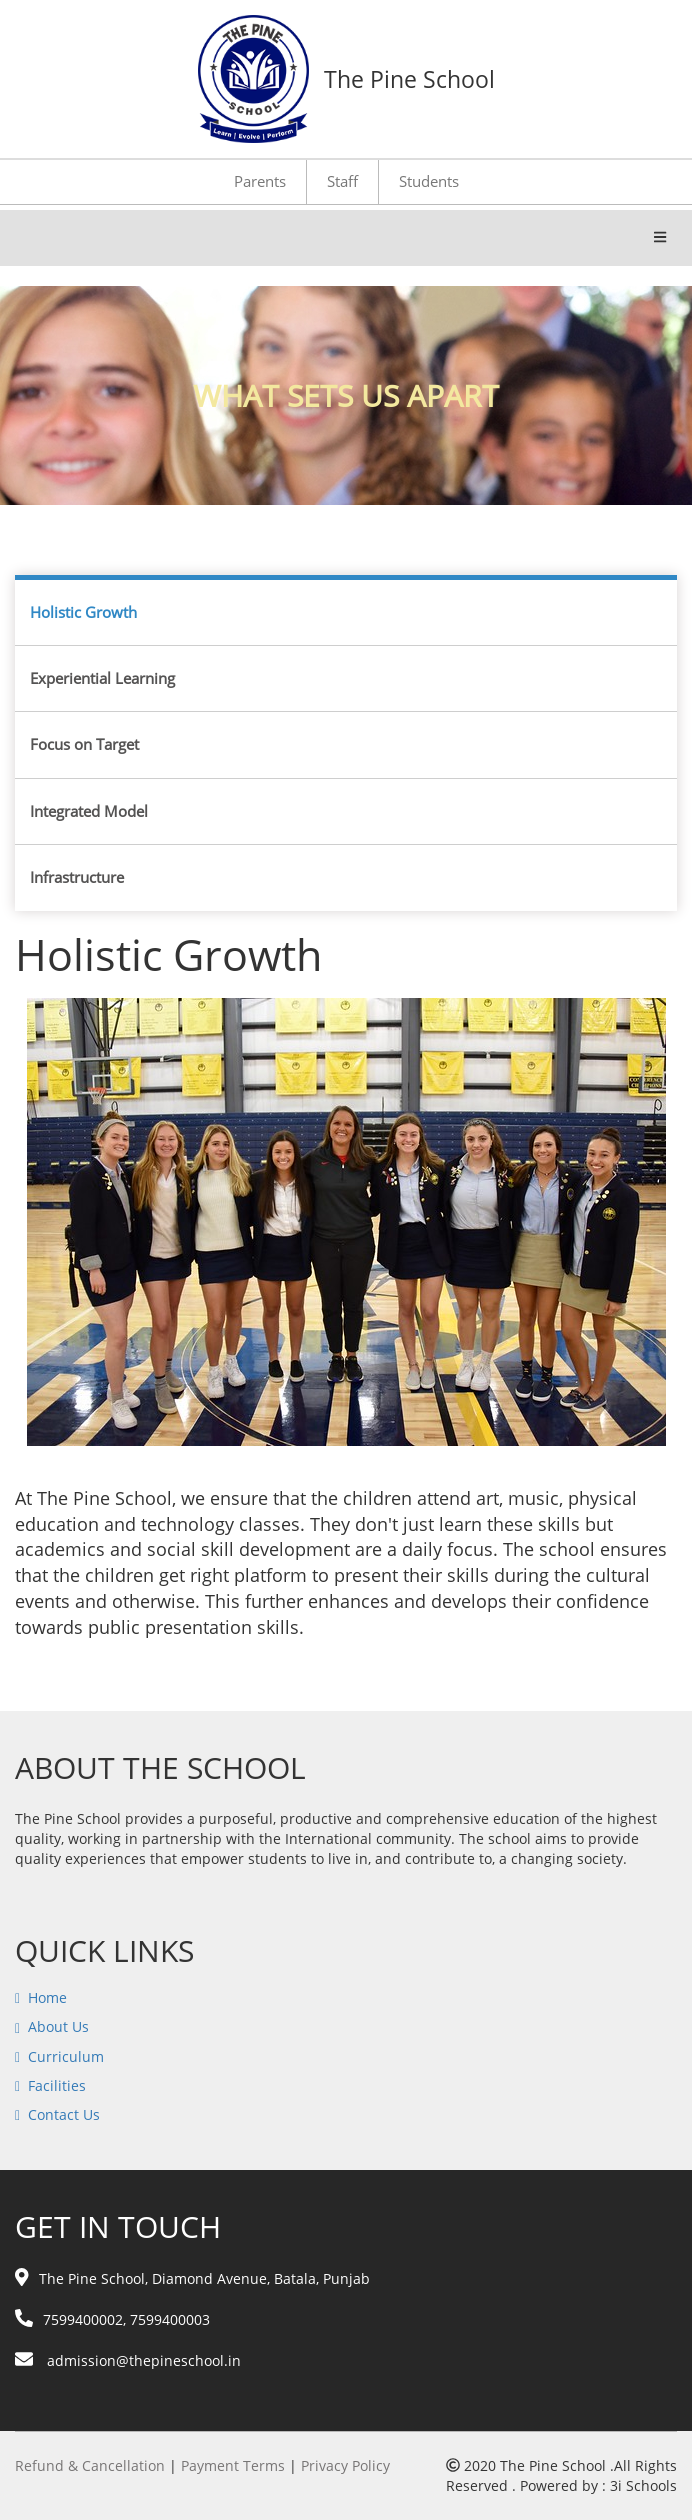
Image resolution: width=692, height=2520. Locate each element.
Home (47, 1997)
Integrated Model (89, 811)
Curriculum (66, 2056)
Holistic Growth (83, 612)
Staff (342, 181)
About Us (58, 2026)
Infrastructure (77, 877)
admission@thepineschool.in (128, 2360)
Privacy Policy (345, 2465)
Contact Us (64, 2114)
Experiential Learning (102, 678)
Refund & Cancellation (90, 2465)
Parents (260, 181)
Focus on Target (84, 744)
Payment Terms (233, 2465)
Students (429, 181)
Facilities (57, 2085)
